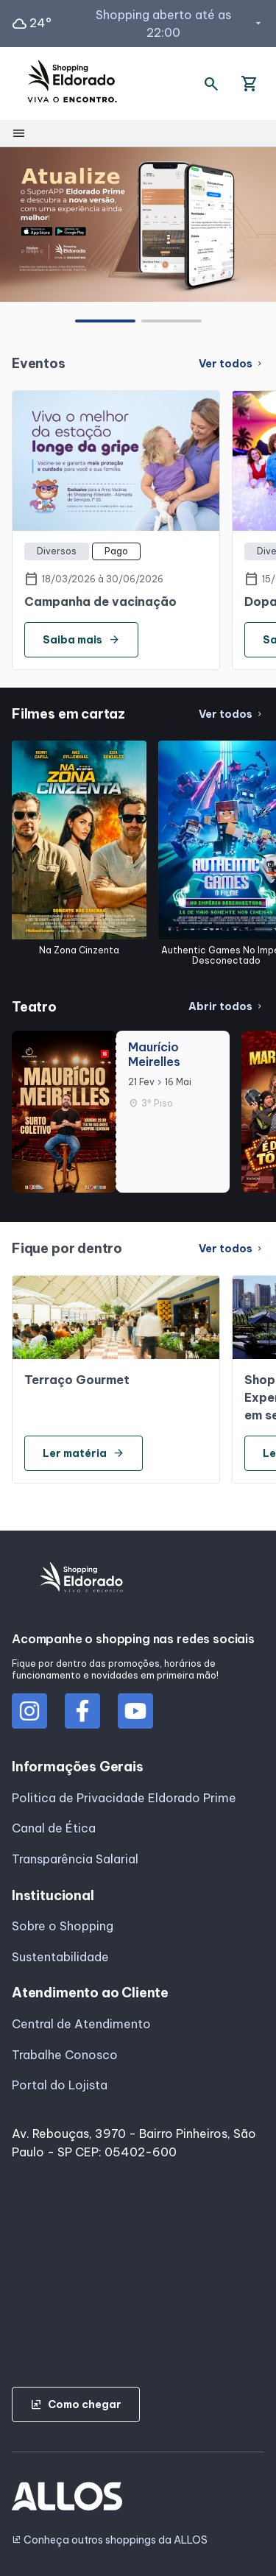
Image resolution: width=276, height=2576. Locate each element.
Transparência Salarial (75, 1859)
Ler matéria (83, 1453)
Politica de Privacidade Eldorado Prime (124, 1797)
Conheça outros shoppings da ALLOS (110, 2540)
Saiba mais (81, 639)
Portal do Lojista (59, 2085)
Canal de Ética (54, 1828)
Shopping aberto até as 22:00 (180, 23)
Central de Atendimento (81, 2023)
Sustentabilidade (60, 1956)
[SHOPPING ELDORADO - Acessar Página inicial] (72, 83)
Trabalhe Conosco (65, 2054)
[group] (138, 224)
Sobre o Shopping (62, 1926)
